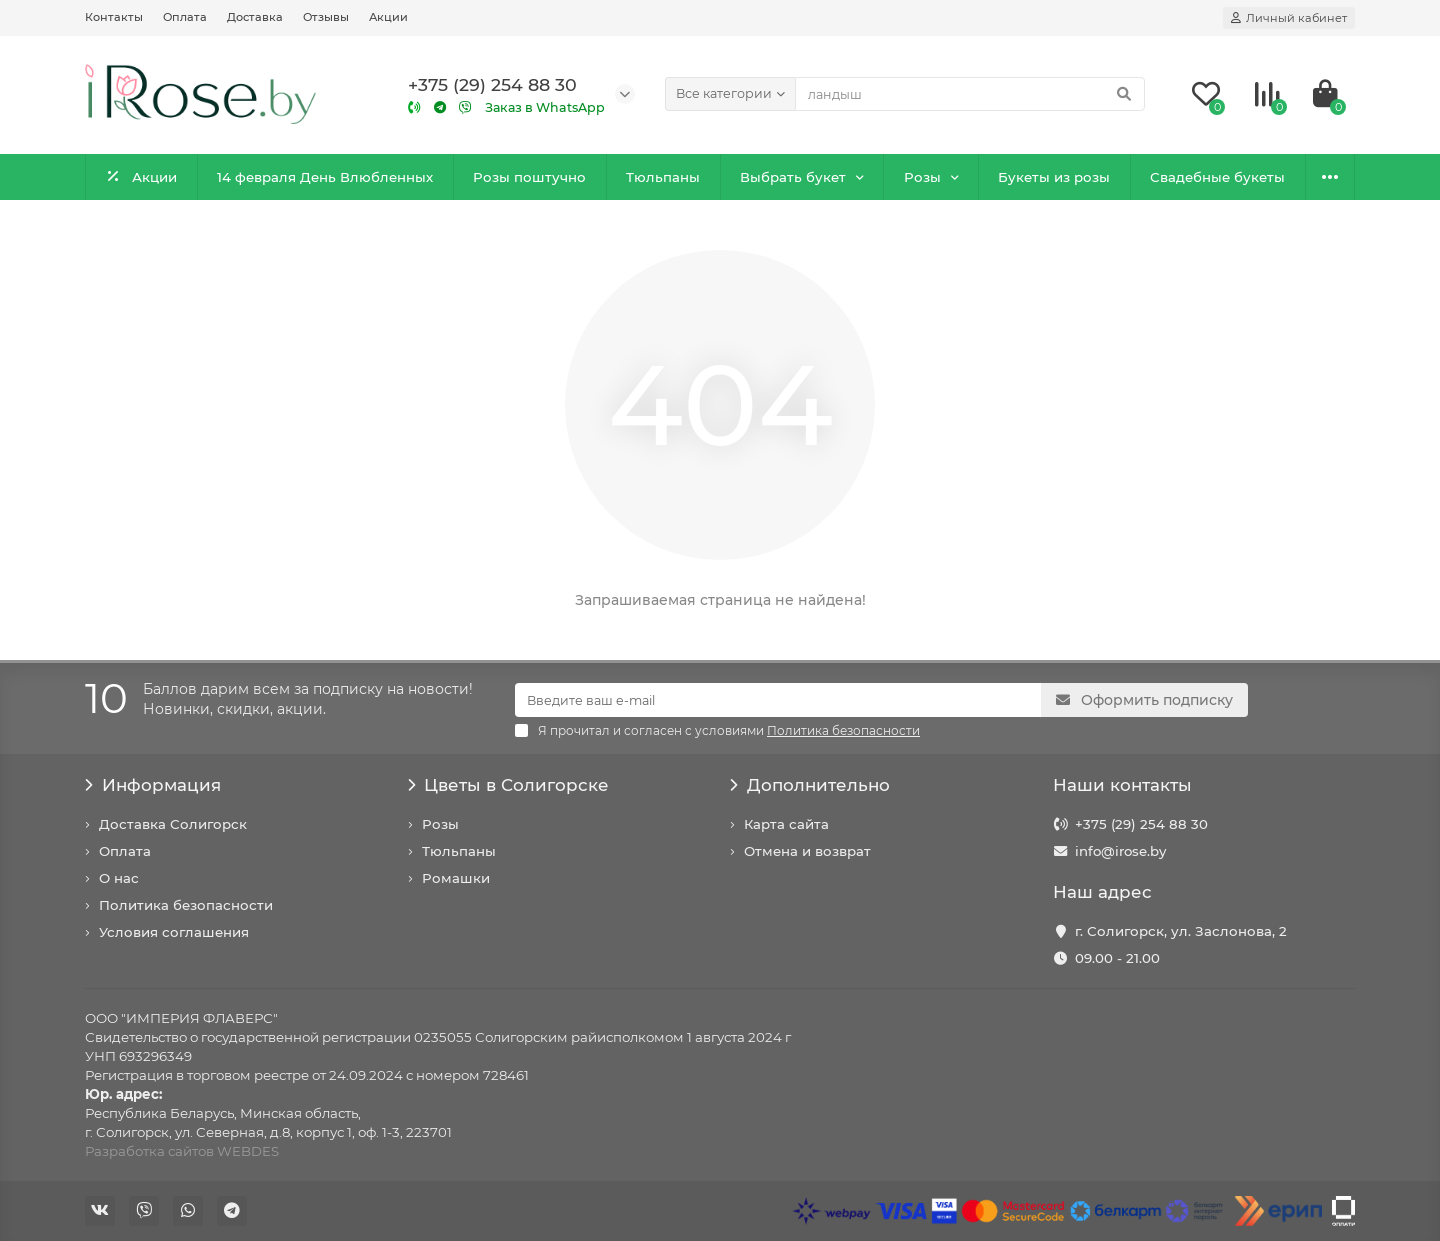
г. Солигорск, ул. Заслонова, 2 (1181, 931)
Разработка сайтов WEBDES (182, 1151)
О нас (119, 878)
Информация (153, 785)
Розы (922, 177)
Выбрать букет (793, 177)
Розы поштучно (529, 177)
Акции (388, 17)
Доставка (255, 17)
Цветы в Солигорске (509, 785)
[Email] (778, 700)
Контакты (114, 17)
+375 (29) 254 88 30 (1141, 824)
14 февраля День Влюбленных (325, 177)
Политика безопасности (186, 905)
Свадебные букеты (1217, 177)
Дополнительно (810, 785)
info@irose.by (1120, 851)
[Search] (970, 94)
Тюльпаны (663, 177)
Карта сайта (786, 824)
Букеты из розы (1054, 177)
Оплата (185, 17)
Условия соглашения (174, 932)
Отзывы (326, 17)
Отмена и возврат (807, 851)
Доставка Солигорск (173, 824)
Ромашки (456, 878)
